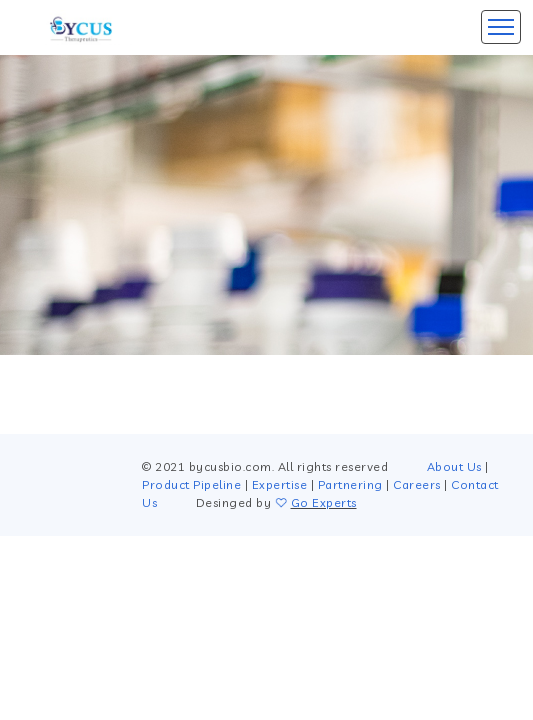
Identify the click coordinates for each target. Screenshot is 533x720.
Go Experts (324, 502)
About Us (454, 466)
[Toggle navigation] (501, 27)
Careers (417, 484)
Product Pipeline (191, 484)
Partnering (350, 484)
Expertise (280, 484)
